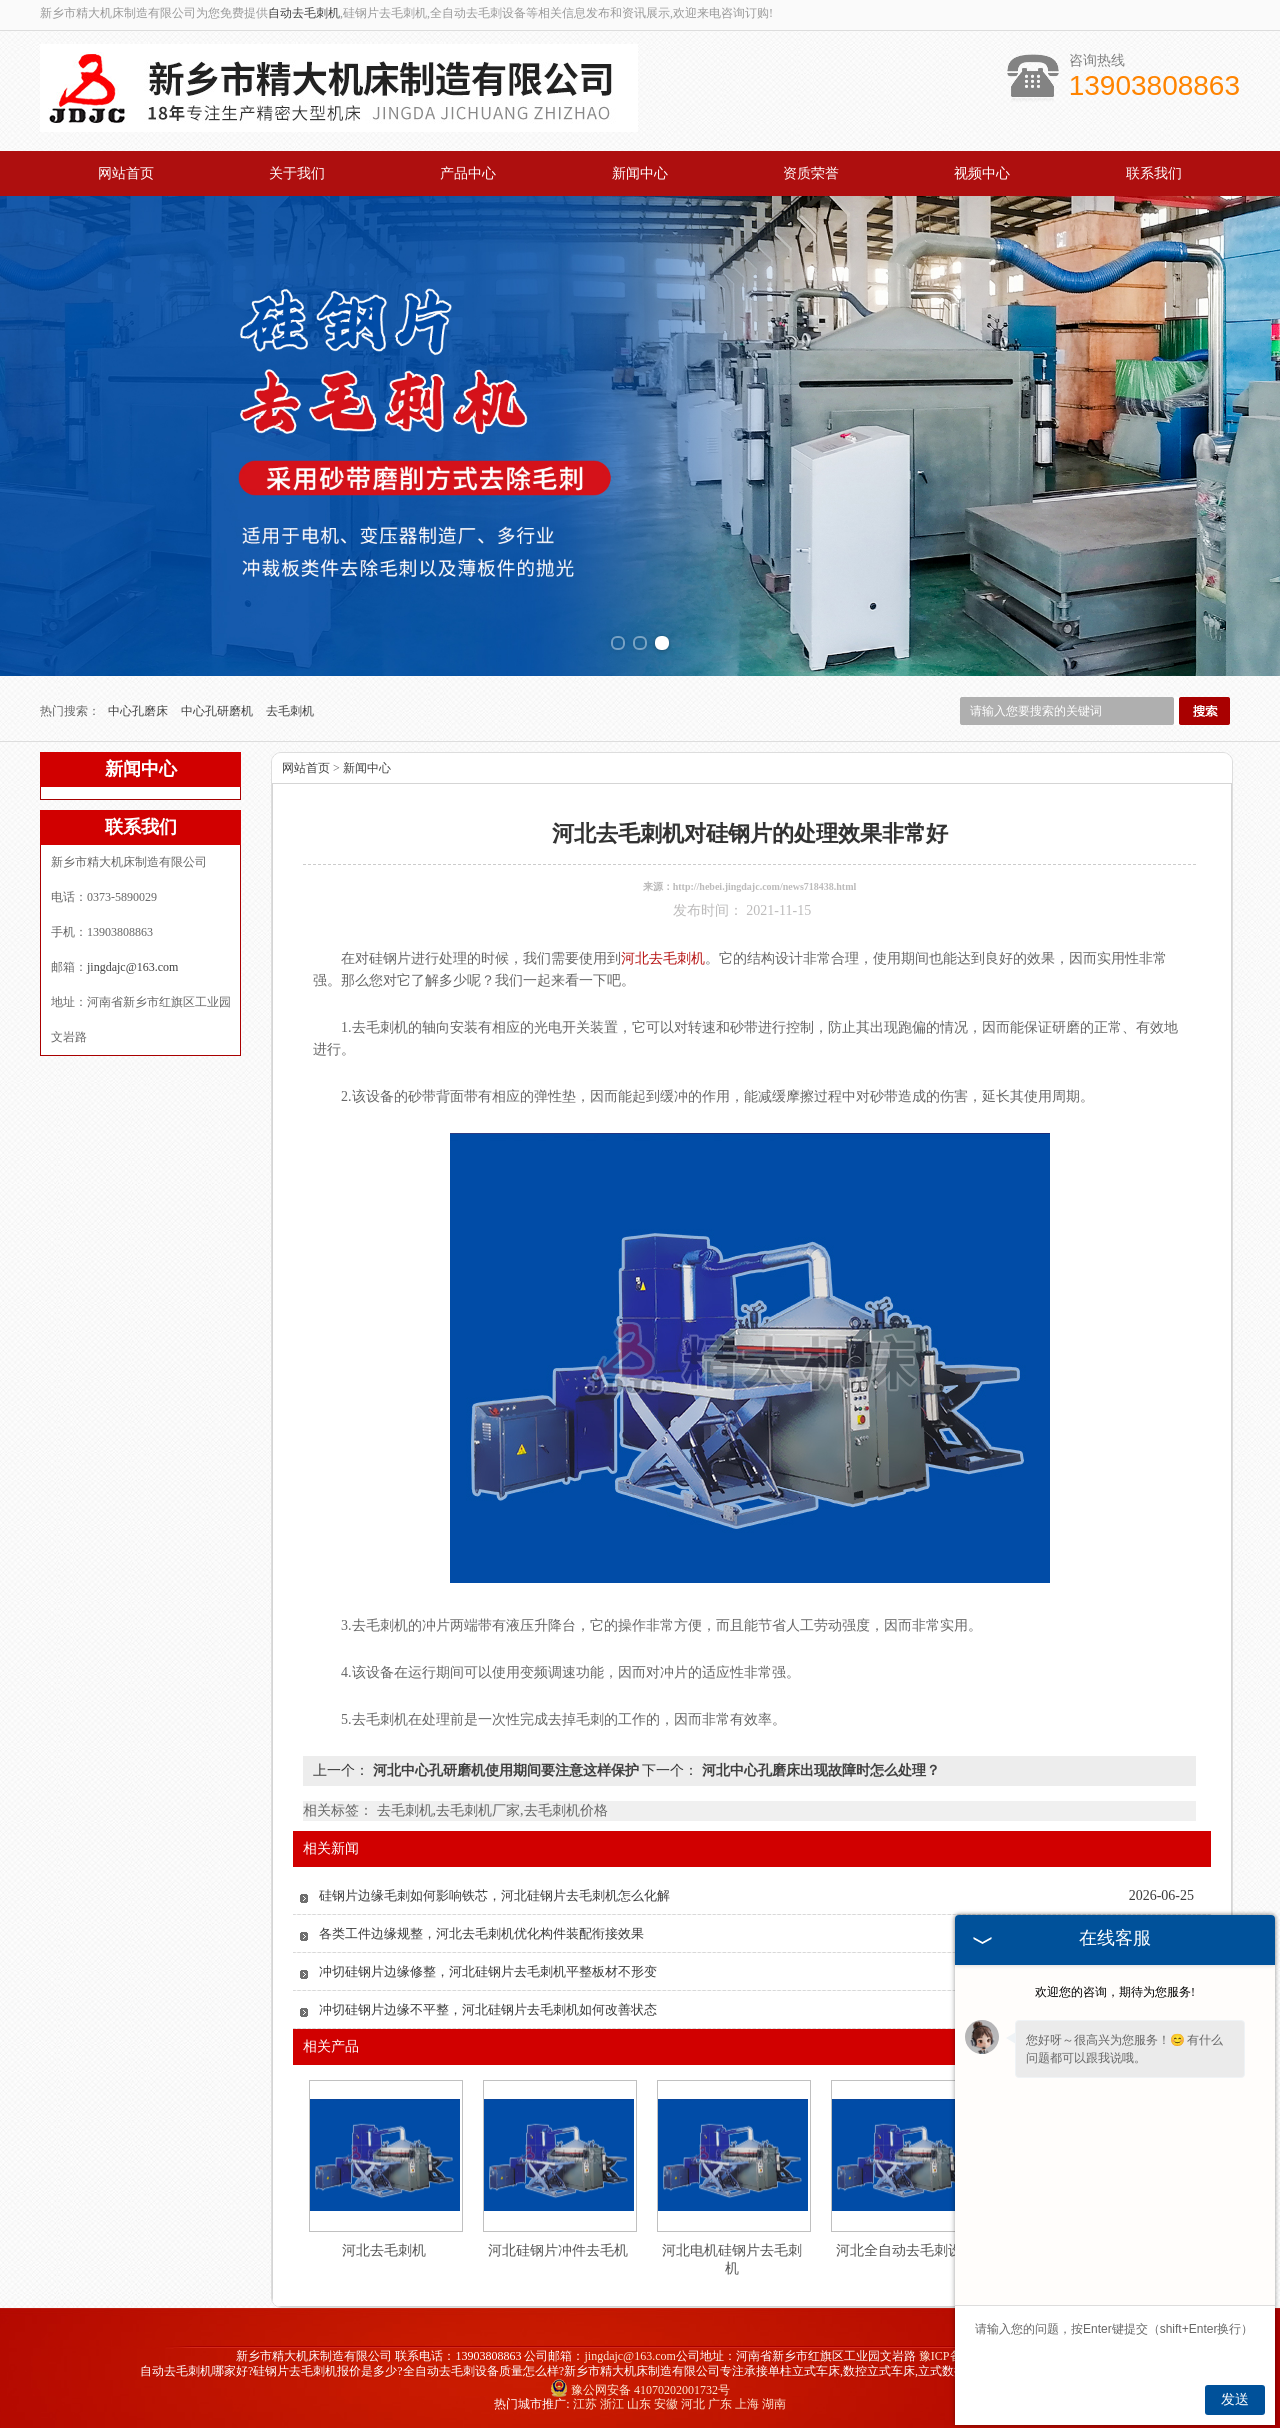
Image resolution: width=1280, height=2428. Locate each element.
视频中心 (982, 173)
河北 (693, 2404)
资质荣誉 (811, 173)
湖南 (774, 2404)
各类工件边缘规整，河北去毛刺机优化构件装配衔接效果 (481, 1933)
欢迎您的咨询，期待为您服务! (1115, 1992)
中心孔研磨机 (218, 711)
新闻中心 (640, 173)
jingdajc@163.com (132, 967)
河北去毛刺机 (384, 2250)
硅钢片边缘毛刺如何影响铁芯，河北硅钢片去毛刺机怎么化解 (494, 1895)
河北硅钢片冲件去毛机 (558, 2250)
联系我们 (1154, 173)
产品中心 (468, 173)
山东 (639, 2404)
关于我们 (297, 173)
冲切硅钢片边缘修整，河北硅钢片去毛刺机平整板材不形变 (488, 1971)
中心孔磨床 (139, 711)
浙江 (612, 2404)
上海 (747, 2404)
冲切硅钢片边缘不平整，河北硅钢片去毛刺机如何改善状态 (488, 2009)
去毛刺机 (290, 711)
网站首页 (126, 173)
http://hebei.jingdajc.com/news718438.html (765, 886)
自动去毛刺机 (304, 13)
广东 (720, 2404)
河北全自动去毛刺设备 (906, 2250)
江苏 (585, 2404)
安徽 (666, 2404)
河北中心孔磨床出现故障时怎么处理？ (819, 1770)
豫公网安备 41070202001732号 (640, 2390)
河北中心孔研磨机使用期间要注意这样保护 (505, 1770)
